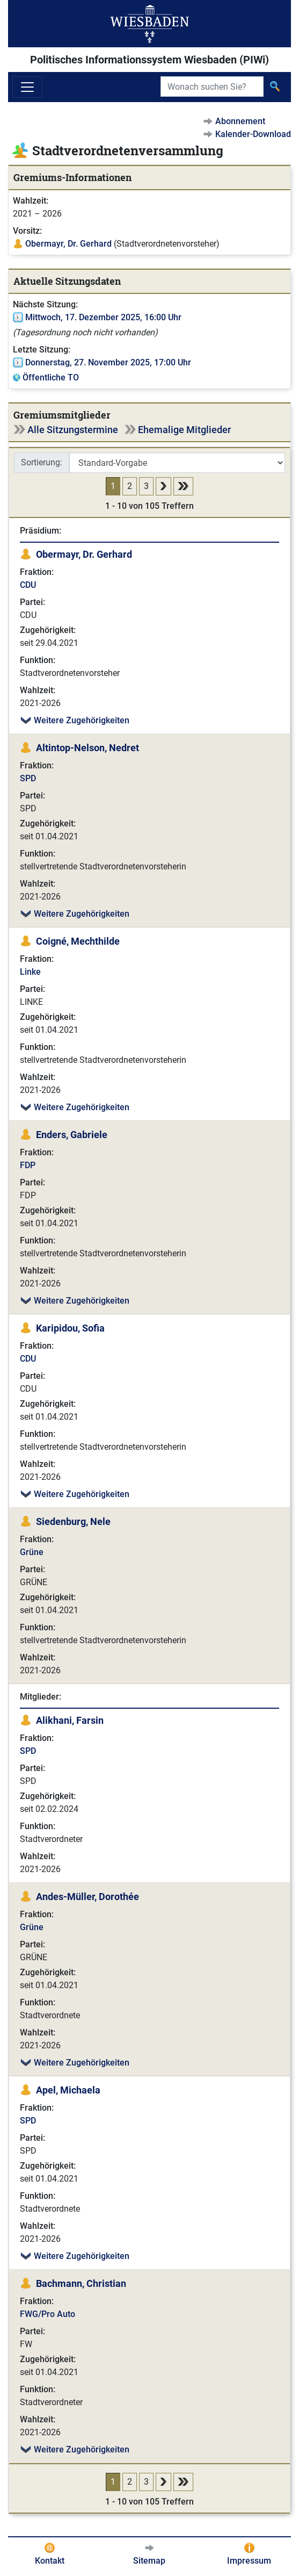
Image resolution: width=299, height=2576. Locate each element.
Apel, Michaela (68, 2090)
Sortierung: (41, 462)
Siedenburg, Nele (73, 1521)
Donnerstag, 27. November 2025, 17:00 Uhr (108, 362)
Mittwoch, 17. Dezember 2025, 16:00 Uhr (103, 317)
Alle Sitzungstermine (72, 429)
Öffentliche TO (51, 377)
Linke (30, 972)
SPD (28, 778)
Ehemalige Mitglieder (184, 429)
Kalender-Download (253, 134)
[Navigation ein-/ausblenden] (27, 87)
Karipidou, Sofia (70, 1328)
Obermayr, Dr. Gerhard (68, 244)
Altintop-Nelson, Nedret (87, 747)
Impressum (249, 2561)
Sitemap (149, 2561)
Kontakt (49, 2561)
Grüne (31, 1552)
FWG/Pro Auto (47, 2314)
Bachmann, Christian (81, 2283)
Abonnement (240, 121)
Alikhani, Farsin (70, 1720)
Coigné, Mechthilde (78, 941)
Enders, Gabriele (71, 1134)
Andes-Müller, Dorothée (87, 1896)
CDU (28, 585)
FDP (27, 1165)
